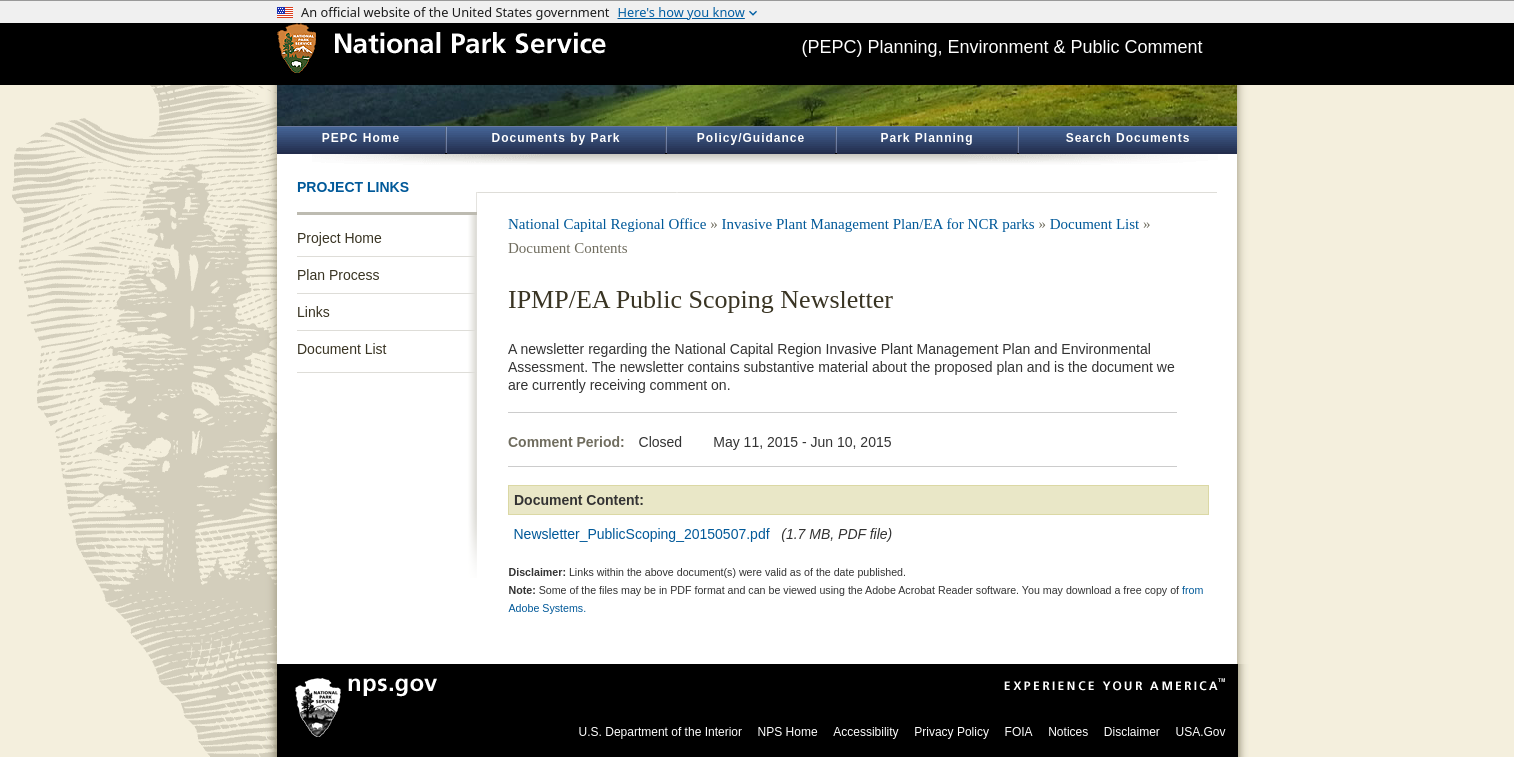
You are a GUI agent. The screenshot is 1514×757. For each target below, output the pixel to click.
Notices (1068, 732)
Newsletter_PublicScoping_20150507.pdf (642, 534)
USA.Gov (1200, 732)
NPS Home (788, 732)
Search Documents (1128, 138)
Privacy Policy (951, 732)
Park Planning (926, 138)
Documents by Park (555, 138)
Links (313, 312)
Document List (341, 349)
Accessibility (865, 732)
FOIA (1019, 732)
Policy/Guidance (751, 138)
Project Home (339, 238)
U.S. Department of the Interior (660, 732)
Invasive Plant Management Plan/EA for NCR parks (877, 224)
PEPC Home (361, 138)
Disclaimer (1132, 732)
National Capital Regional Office (607, 224)
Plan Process (338, 275)
